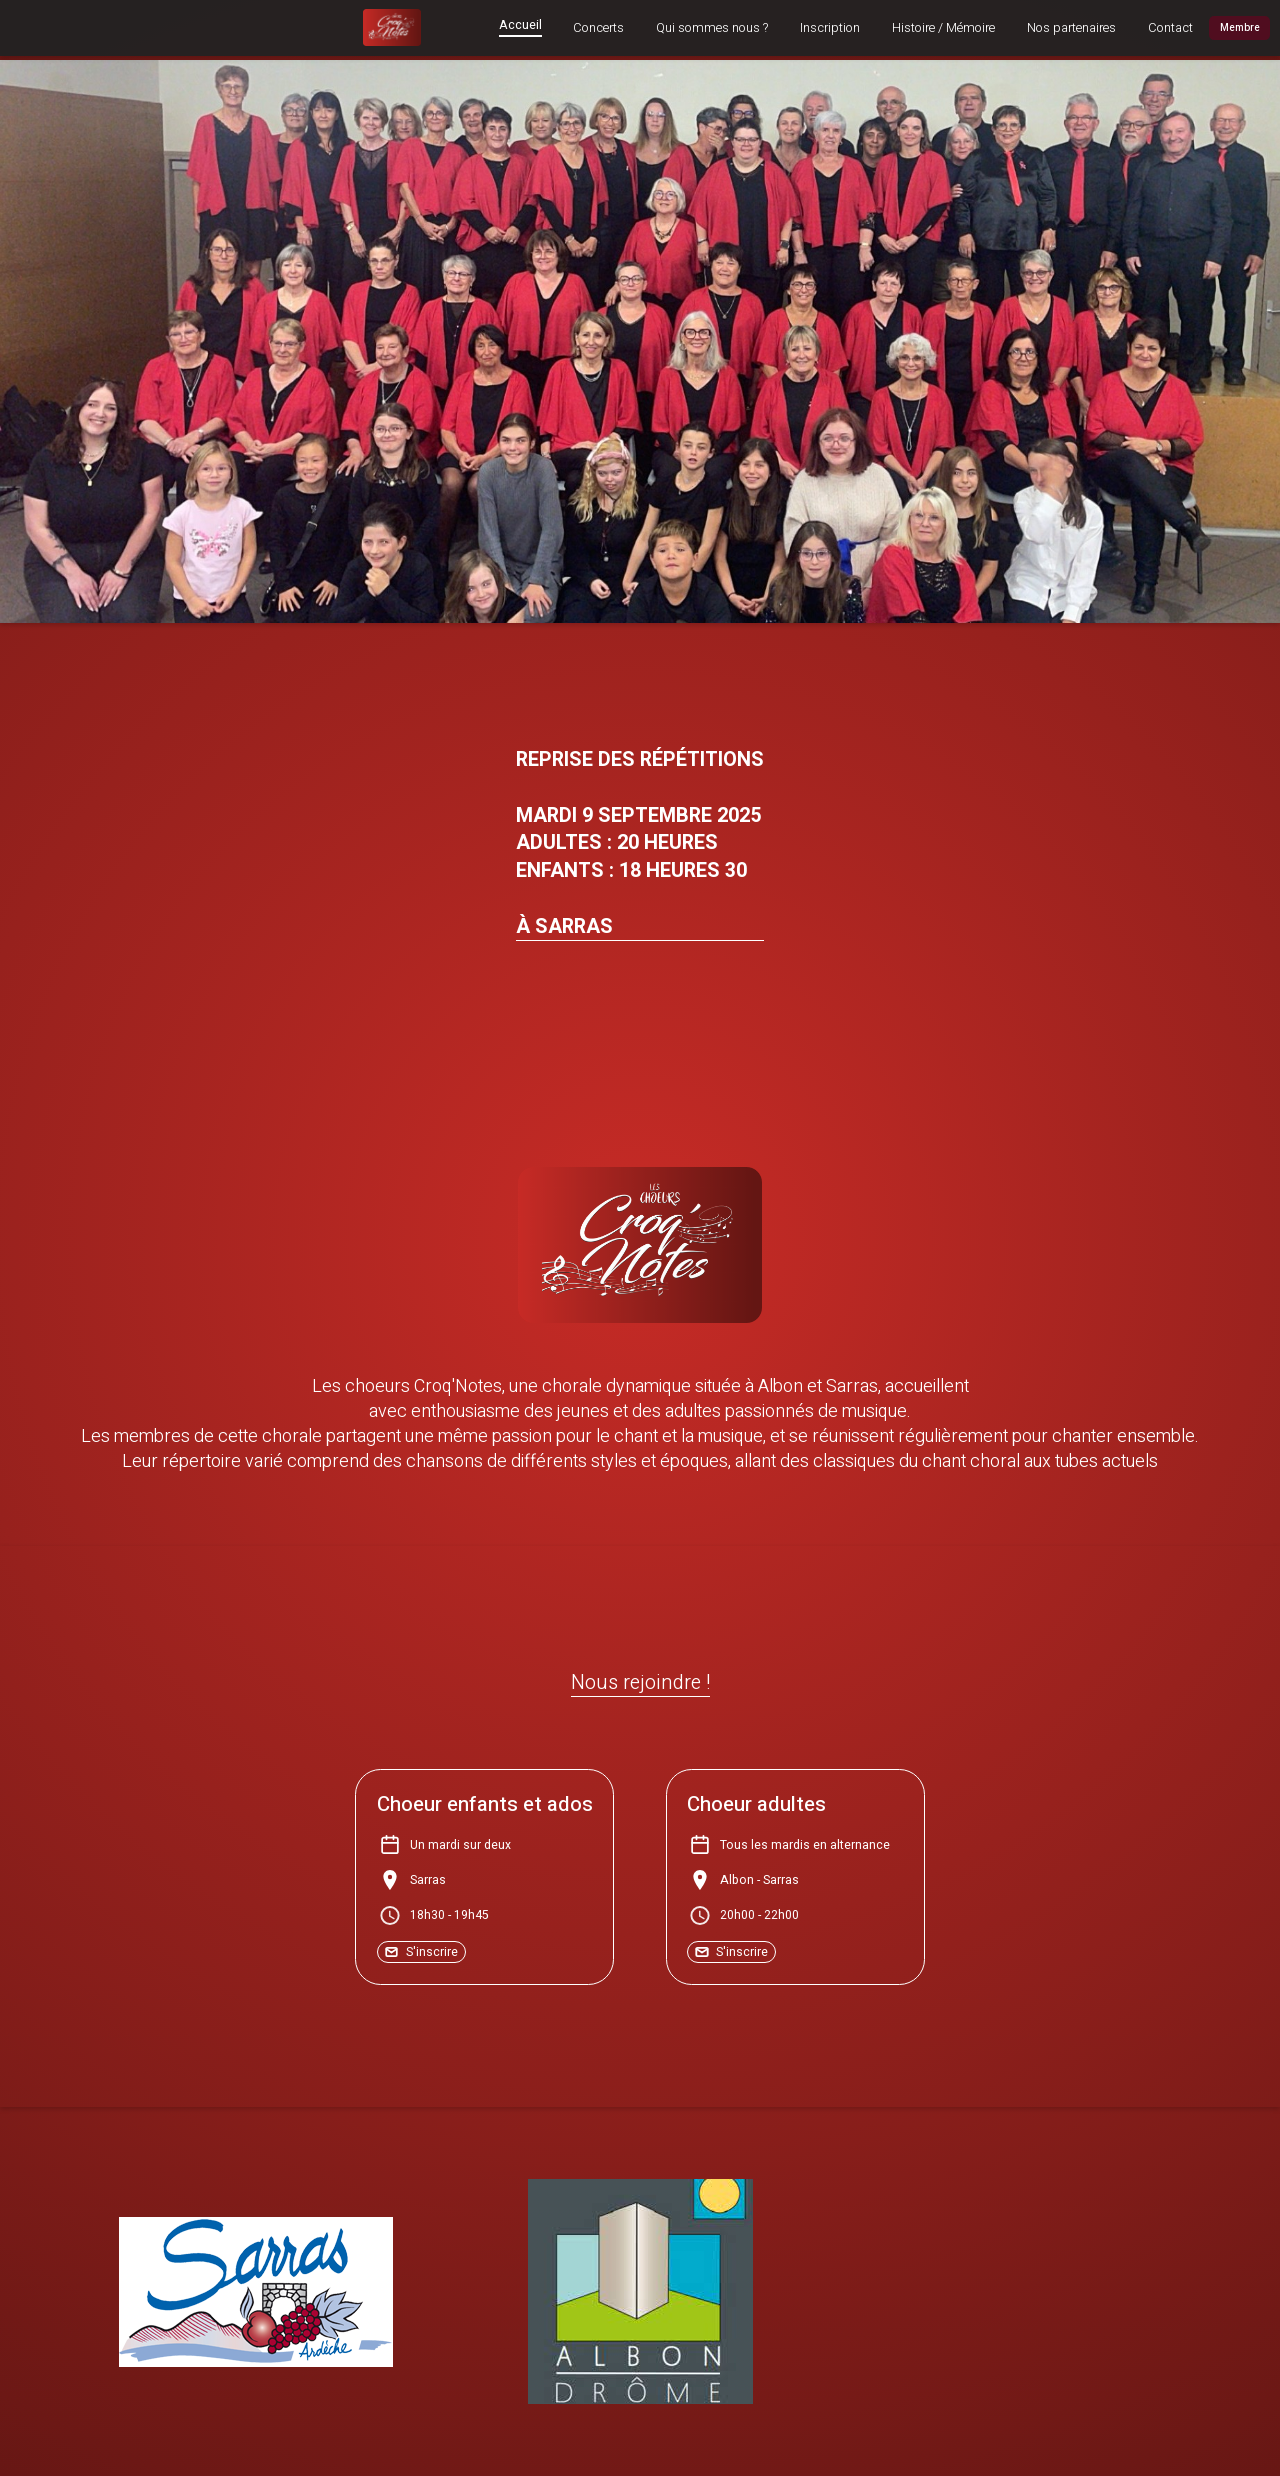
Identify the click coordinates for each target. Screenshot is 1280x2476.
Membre (1240, 27)
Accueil (520, 26)
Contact (1170, 28)
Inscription (830, 28)
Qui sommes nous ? (712, 28)
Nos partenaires (1071, 28)
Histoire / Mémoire (943, 28)
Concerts (598, 28)
